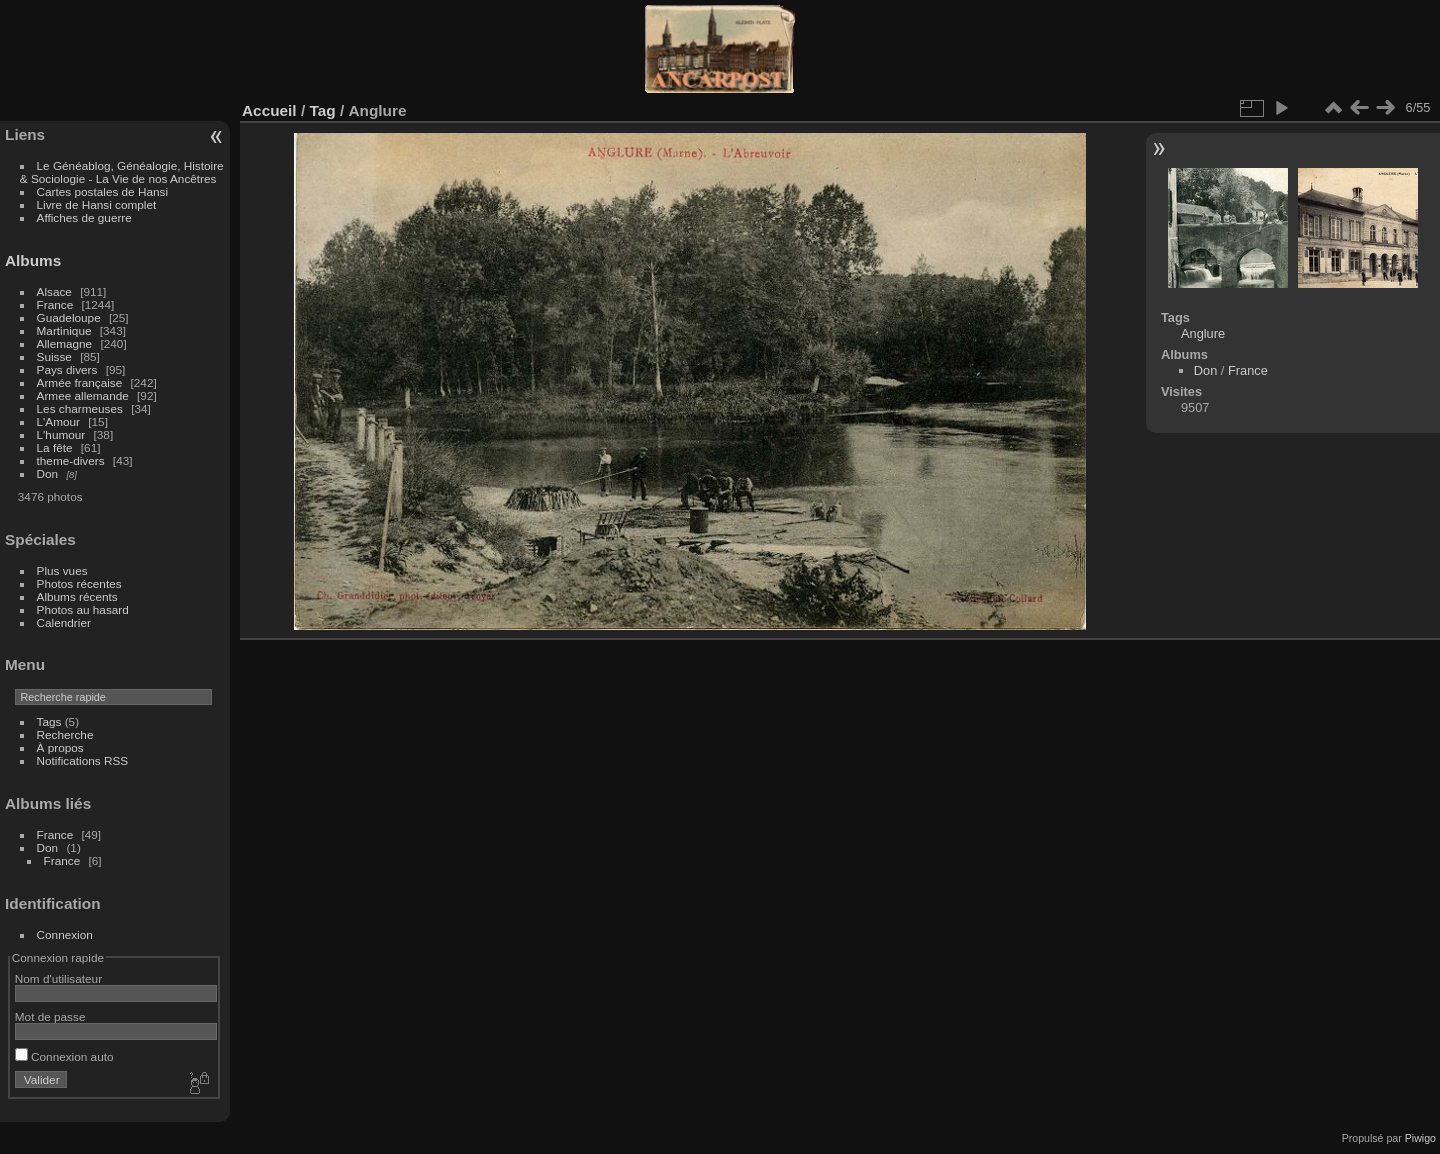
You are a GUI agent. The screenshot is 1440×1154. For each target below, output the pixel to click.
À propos (60, 747)
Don (48, 473)
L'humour (61, 434)
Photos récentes (79, 583)
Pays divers (67, 369)
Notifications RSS (83, 760)
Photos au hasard (83, 609)
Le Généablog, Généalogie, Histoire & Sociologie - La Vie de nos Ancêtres (122, 172)
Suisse (54, 356)
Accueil (269, 110)
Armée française (80, 382)
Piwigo (1420, 1138)
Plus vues (62, 570)
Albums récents (77, 596)
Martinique (64, 330)
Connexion (65, 934)
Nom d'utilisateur (58, 978)
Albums (33, 260)
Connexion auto (64, 1056)
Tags (49, 721)
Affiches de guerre (84, 217)
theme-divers (71, 460)
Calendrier (64, 622)
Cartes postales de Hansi (102, 191)
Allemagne (65, 343)
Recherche (65, 734)
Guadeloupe (69, 317)
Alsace (54, 291)
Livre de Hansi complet (97, 204)
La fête (55, 447)
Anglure (1203, 333)
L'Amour (58, 421)
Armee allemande (83, 395)
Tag (322, 110)
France (55, 304)
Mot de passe (50, 1016)
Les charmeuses (80, 408)
